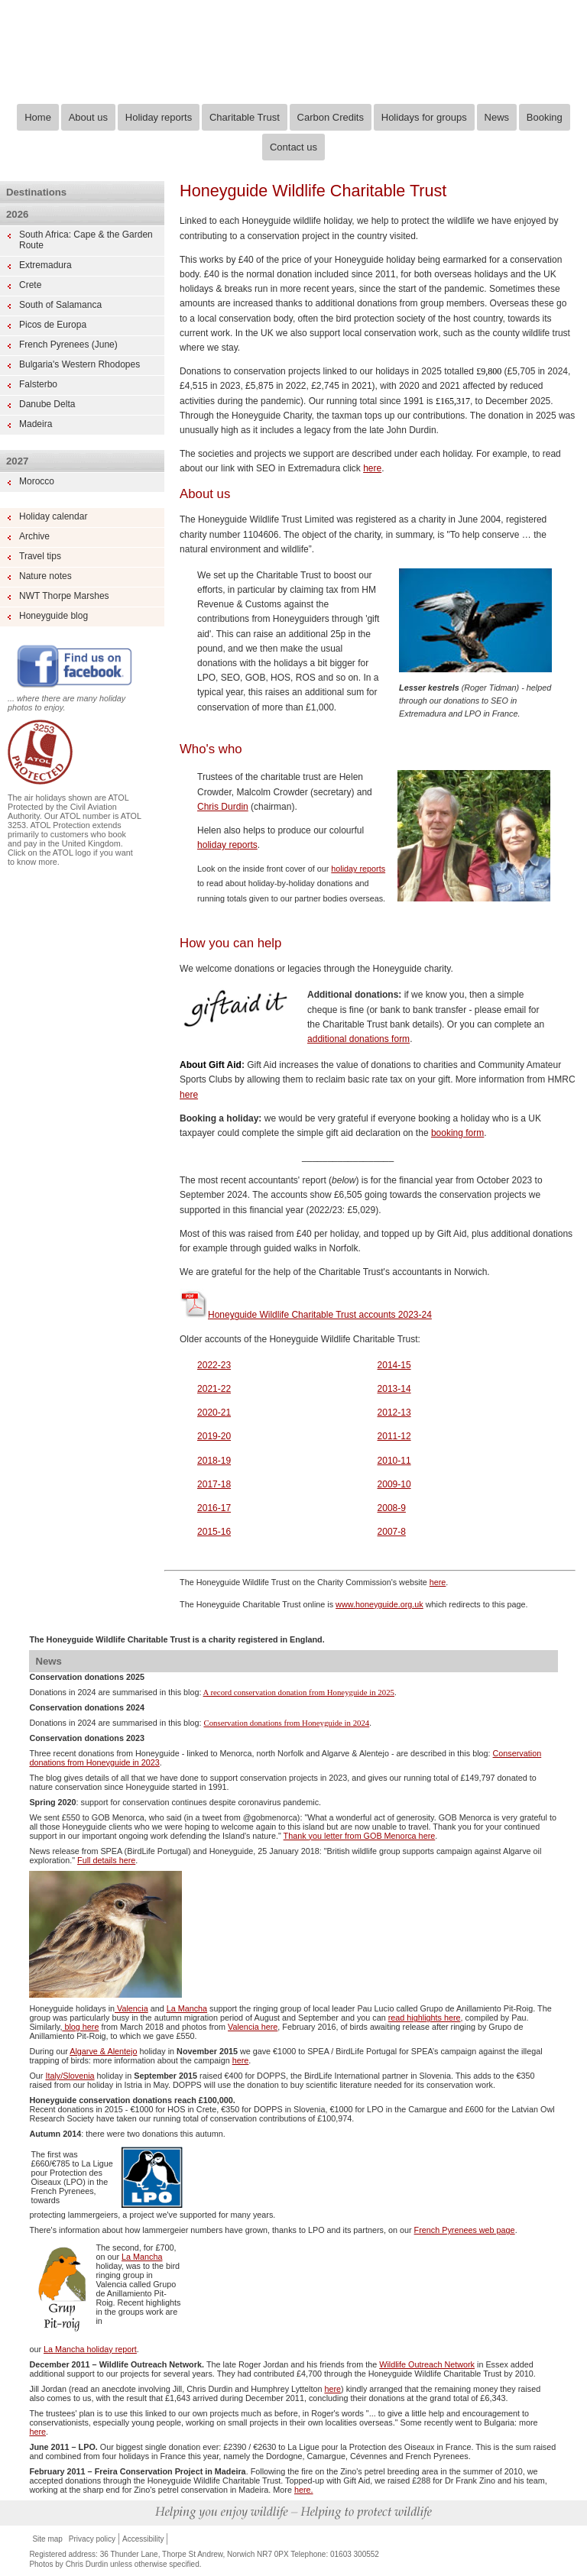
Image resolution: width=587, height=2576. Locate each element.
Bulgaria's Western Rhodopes (79, 364)
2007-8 (392, 1531)
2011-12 (394, 1436)
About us (88, 117)
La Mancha (187, 2008)
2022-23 (214, 1365)
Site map (47, 2539)
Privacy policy (92, 2539)
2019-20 (214, 1436)
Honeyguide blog (53, 615)
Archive (34, 536)
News (497, 117)
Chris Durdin (222, 806)
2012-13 (394, 1412)
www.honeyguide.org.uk (379, 1604)
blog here (80, 2026)
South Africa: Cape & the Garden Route (86, 240)
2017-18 (214, 1484)
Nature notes (45, 576)
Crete (30, 285)
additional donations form (358, 1039)
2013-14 (394, 1388)
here (372, 468)
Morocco (36, 481)
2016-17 (214, 1508)
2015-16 (214, 1531)
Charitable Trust (244, 117)
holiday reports (227, 845)
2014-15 (394, 1365)
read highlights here (424, 2017)
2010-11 (394, 1460)
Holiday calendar (53, 516)
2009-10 (394, 1484)
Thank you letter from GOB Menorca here (360, 1835)
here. (303, 2489)
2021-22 (214, 1388)
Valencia (131, 2008)
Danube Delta (47, 404)
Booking (545, 117)
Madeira (35, 424)
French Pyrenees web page (464, 2230)
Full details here (106, 1860)
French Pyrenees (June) (68, 344)
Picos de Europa (52, 324)
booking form (457, 1133)
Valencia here (252, 2026)
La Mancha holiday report (90, 2349)
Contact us (293, 147)
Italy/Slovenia (69, 2075)
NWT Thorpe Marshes (64, 596)
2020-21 (214, 1412)
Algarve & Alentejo (103, 2051)
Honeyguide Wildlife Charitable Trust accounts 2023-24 (306, 1314)
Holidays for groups (424, 117)
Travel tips (40, 556)
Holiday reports (158, 117)
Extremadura (45, 265)
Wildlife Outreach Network (427, 2364)
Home (37, 117)
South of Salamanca (60, 304)
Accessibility (143, 2539)
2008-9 (392, 1508)
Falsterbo (38, 384)
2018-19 (214, 1460)
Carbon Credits (330, 117)
